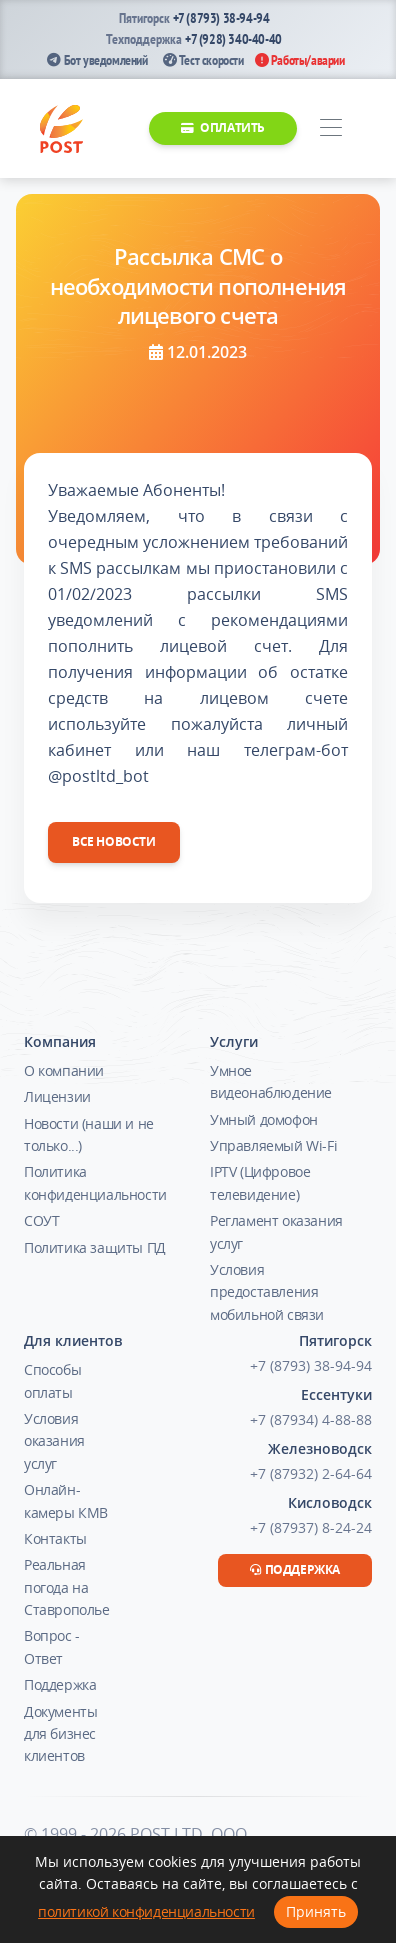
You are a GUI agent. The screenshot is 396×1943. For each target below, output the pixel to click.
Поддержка (60, 1684)
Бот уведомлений (97, 60)
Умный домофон (264, 1119)
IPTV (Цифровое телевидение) (260, 1182)
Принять (316, 1911)
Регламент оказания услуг (276, 1231)
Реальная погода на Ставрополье (67, 1587)
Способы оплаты (52, 1380)
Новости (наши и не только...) (89, 1134)
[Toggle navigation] (330, 128)
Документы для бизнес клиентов (60, 1734)
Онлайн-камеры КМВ (66, 1500)
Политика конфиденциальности (95, 1182)
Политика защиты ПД (95, 1247)
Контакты (55, 1538)
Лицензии (57, 1096)
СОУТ (41, 1220)
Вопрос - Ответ (52, 1646)
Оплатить (223, 127)
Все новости (114, 841)
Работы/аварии (300, 60)
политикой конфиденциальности (146, 1911)
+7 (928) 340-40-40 (233, 39)
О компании (64, 1070)
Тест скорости (203, 60)
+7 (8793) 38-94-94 (221, 18)
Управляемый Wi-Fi (273, 1145)
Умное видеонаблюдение (271, 1081)
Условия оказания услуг (54, 1441)
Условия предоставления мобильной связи (267, 1292)
